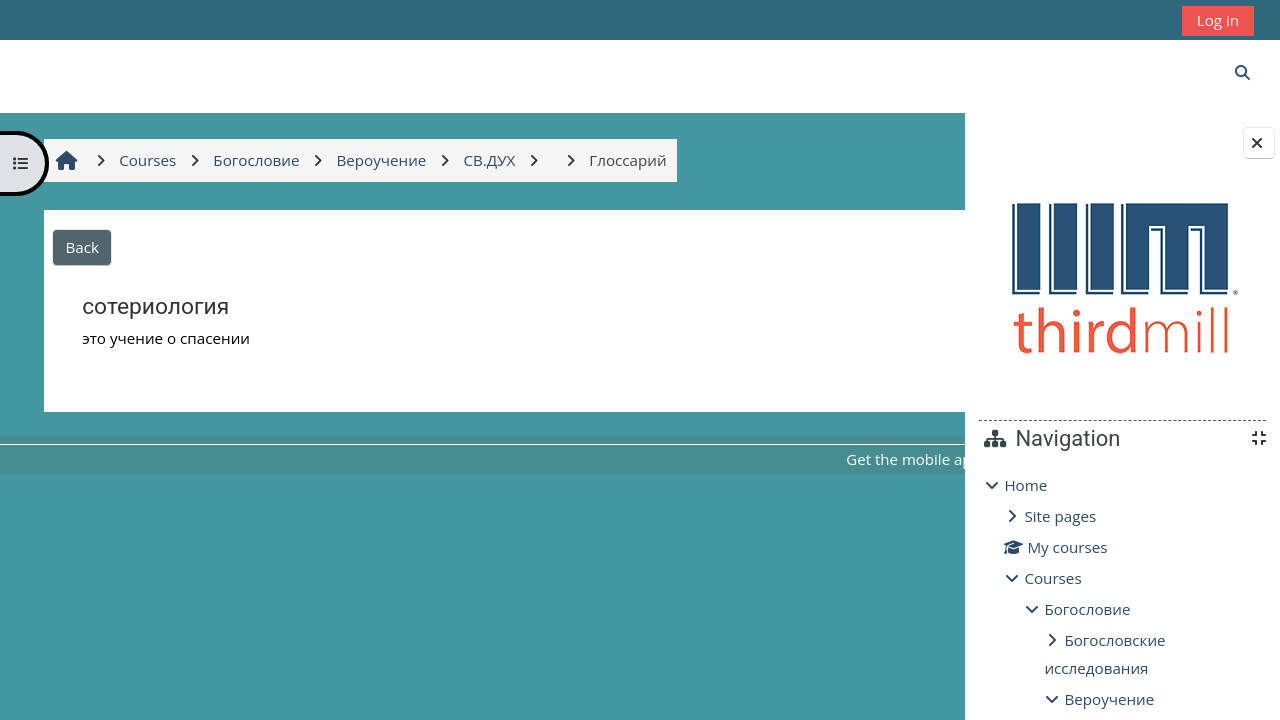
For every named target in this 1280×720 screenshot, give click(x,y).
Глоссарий (829, 374)
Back (79, 247)
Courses (1052, 578)
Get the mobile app (719, 459)
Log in (1218, 20)
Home (1025, 485)
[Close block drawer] (1259, 143)
